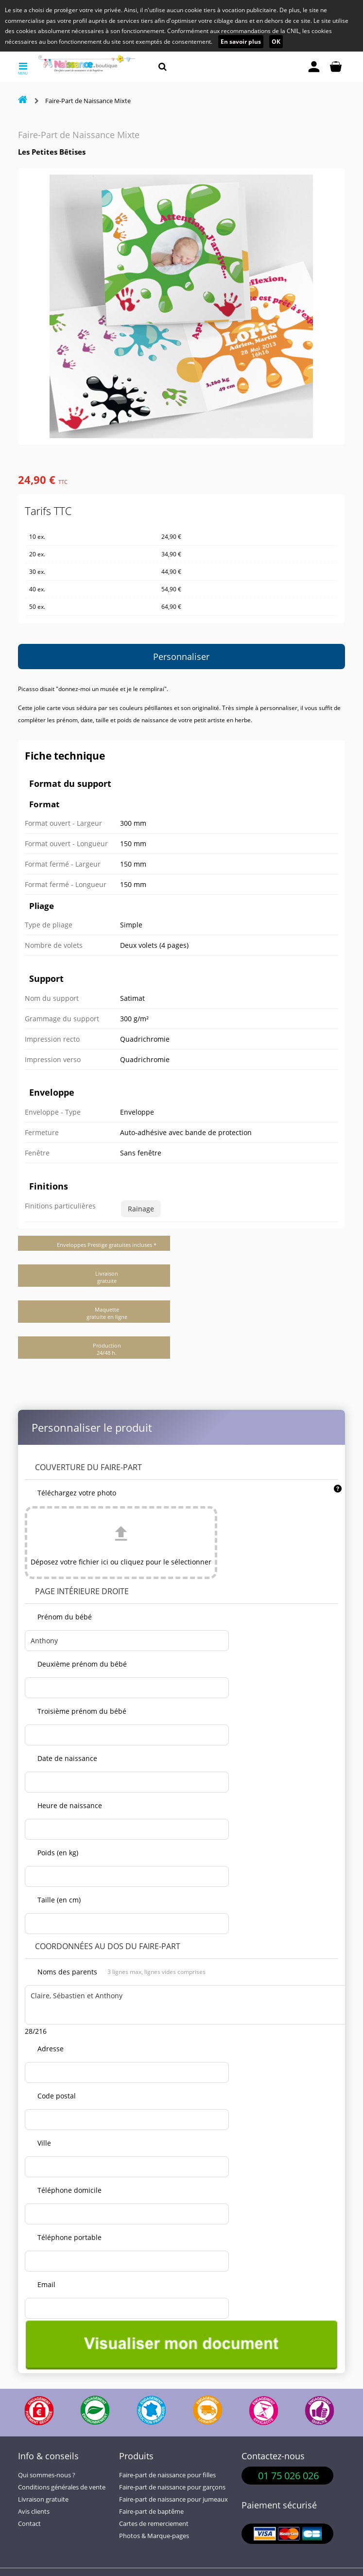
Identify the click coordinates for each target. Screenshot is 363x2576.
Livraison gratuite (43, 2499)
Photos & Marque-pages (154, 2536)
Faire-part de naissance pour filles (167, 2475)
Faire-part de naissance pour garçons (172, 2487)
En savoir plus (241, 41)
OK (276, 41)
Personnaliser (181, 656)
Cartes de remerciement (154, 2524)
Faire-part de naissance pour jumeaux (173, 2499)
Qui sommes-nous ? (46, 2475)
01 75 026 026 (288, 2475)
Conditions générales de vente (61, 2487)
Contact (29, 2524)
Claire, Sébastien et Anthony (187, 2005)
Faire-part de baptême (151, 2511)
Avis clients (34, 2511)
